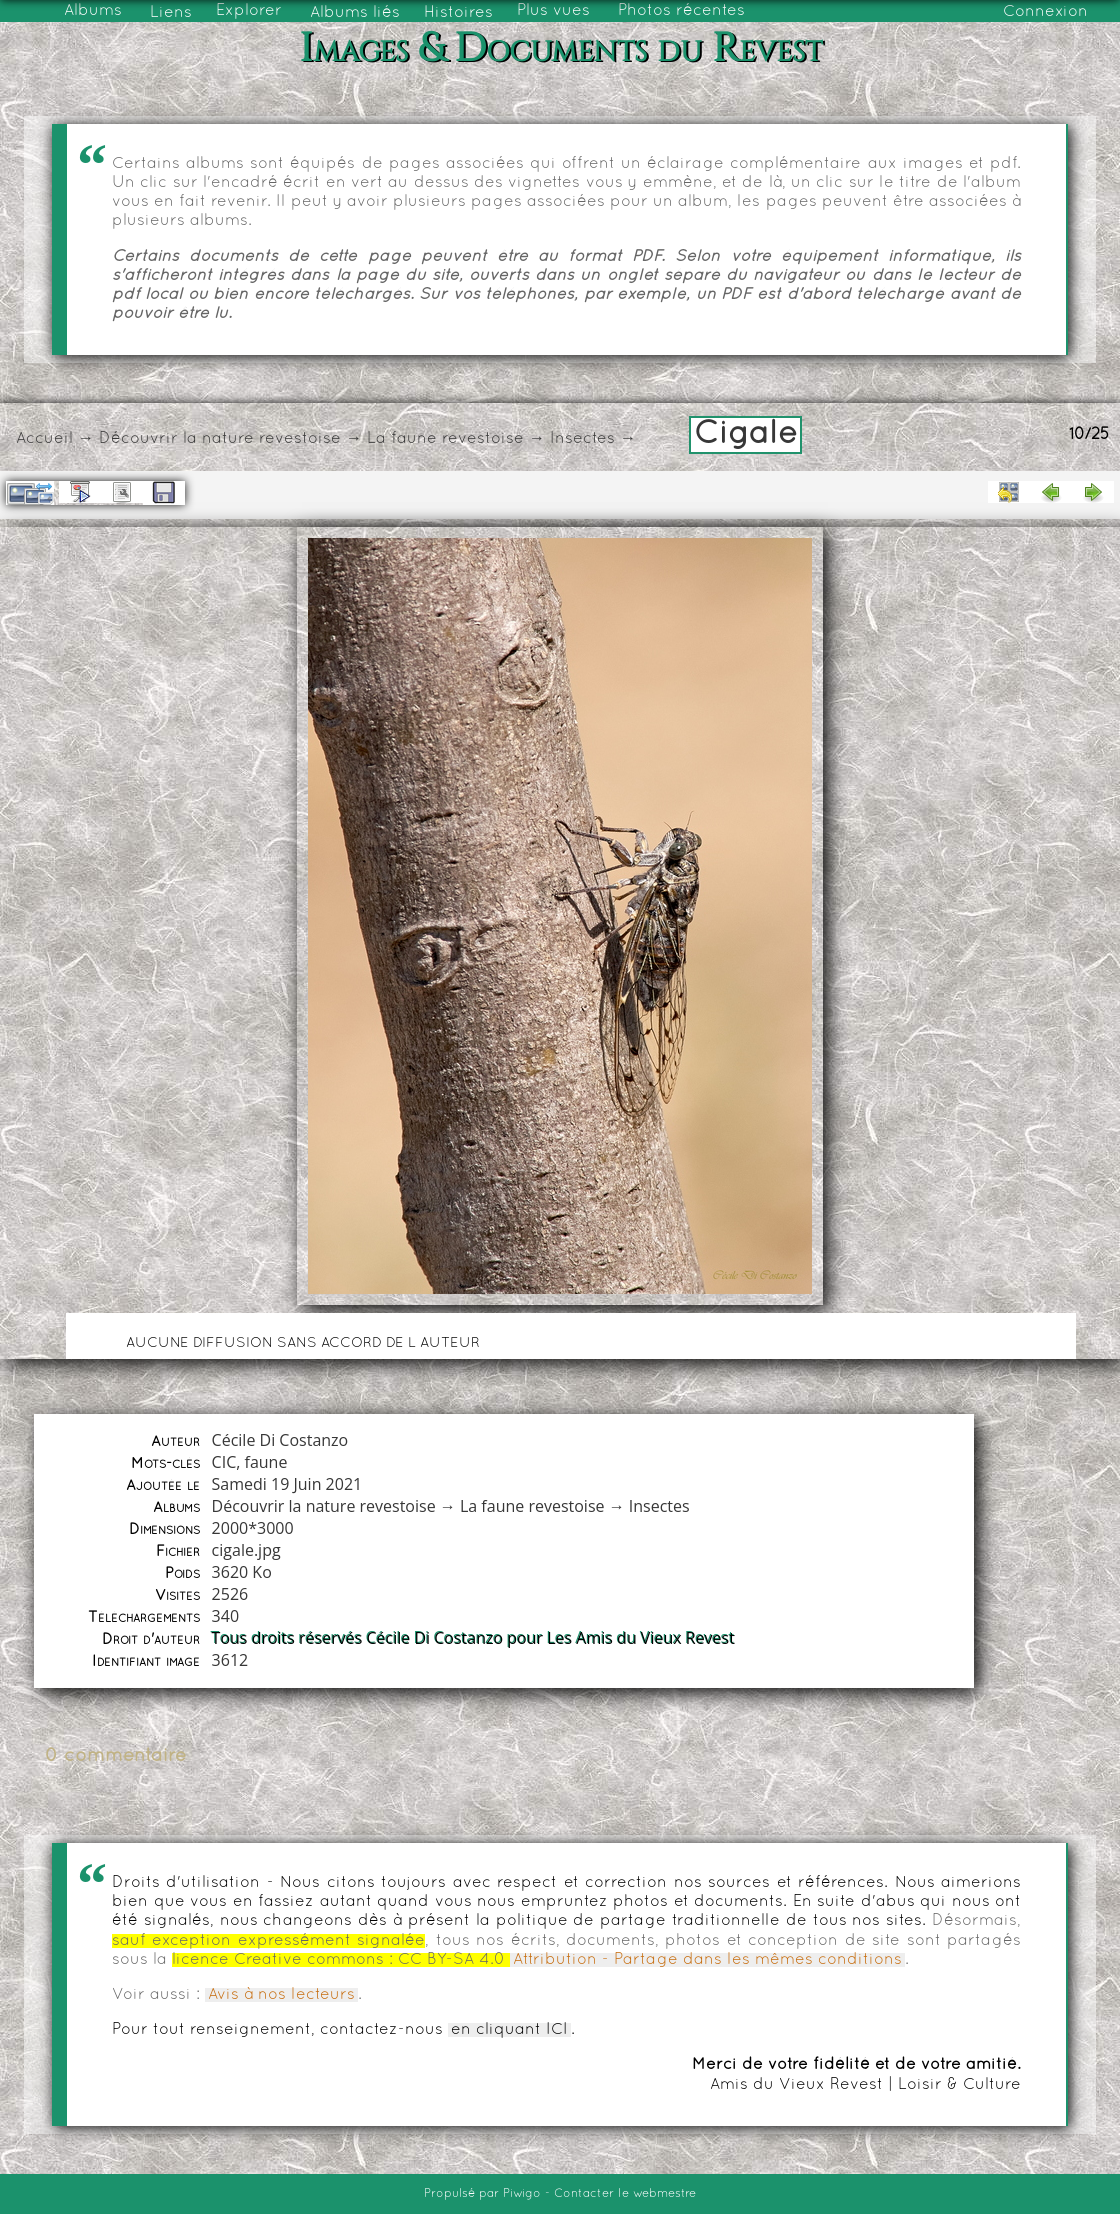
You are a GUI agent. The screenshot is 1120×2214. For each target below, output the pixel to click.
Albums (93, 11)
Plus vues (553, 11)
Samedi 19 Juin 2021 (287, 1484)
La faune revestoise (445, 439)
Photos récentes (681, 11)
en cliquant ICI (509, 2030)
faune (266, 1462)
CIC (224, 1462)
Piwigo (522, 2194)
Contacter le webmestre (625, 2194)
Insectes (582, 439)
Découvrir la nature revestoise (220, 439)
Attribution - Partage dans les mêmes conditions (707, 1960)
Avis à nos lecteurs (281, 1995)
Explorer (249, 11)
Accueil (44, 439)
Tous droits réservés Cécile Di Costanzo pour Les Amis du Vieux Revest (473, 1638)
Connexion (1045, 12)
